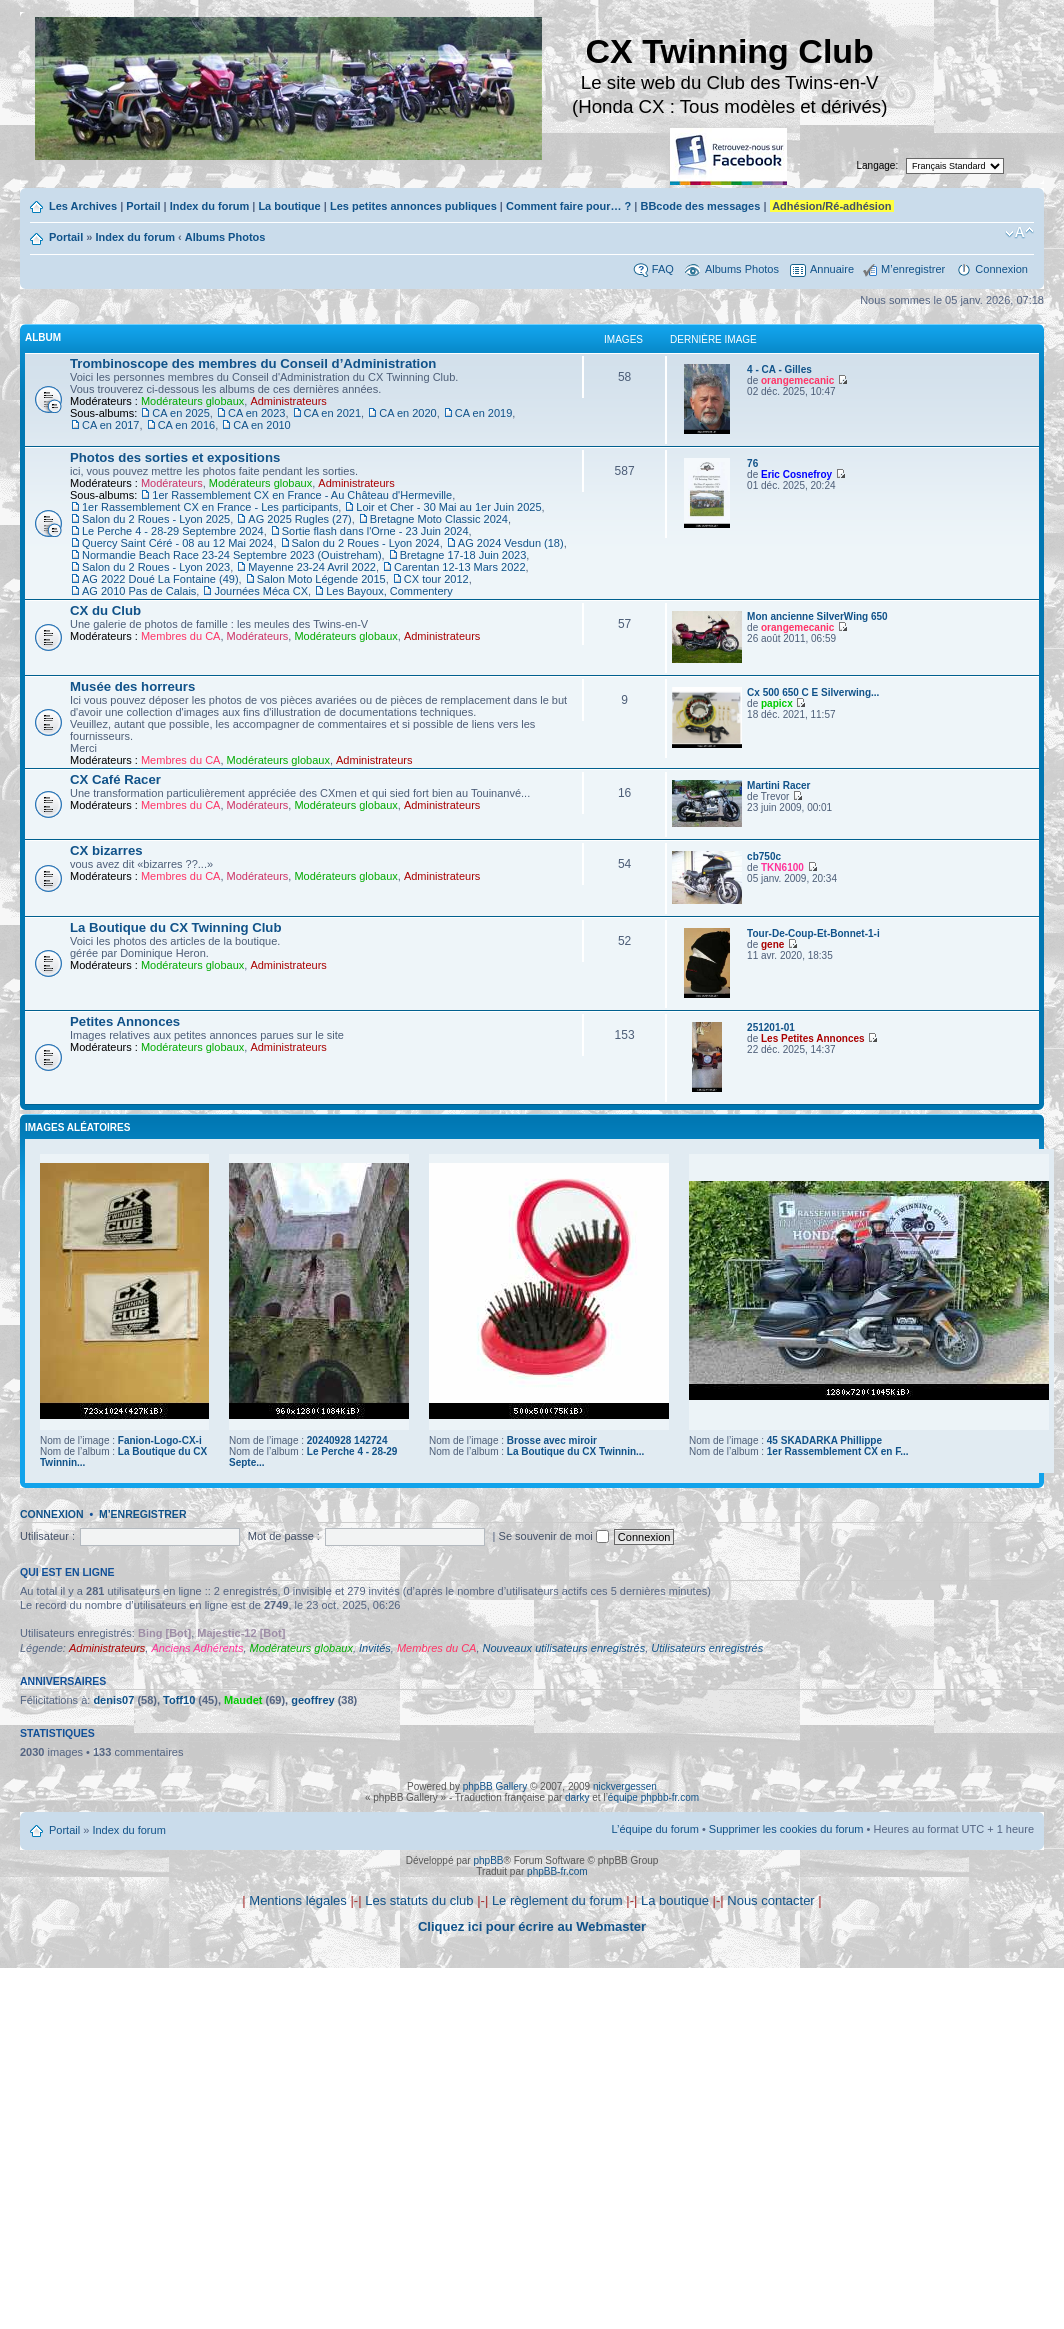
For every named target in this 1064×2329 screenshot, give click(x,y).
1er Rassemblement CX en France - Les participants (210, 507)
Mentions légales (298, 1900)
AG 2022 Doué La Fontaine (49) (160, 579)
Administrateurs (288, 401)
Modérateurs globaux (192, 401)
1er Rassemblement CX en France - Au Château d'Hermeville (302, 495)
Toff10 (179, 1700)
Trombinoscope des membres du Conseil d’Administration (253, 363)
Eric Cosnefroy (796, 474)
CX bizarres (106, 850)
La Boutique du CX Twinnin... (576, 1451)
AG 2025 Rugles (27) (299, 519)
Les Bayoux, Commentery (389, 591)
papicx (777, 703)
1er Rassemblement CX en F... (838, 1451)
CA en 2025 (181, 413)
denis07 (113, 1700)
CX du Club (105, 610)
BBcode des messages (700, 206)
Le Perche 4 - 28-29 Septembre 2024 (173, 531)
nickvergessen (625, 1786)
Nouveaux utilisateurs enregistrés (564, 1648)
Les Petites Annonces (813, 1038)
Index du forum (209, 206)
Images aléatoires (77, 1127)
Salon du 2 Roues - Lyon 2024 (366, 543)
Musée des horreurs (132, 686)
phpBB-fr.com (557, 1871)
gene (772, 944)
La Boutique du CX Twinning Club (175, 927)
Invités (375, 1648)
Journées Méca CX (261, 591)
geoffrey (312, 1700)
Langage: (878, 165)
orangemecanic (797, 380)
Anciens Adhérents (197, 1648)
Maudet (243, 1700)
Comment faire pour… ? (568, 206)
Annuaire (832, 269)
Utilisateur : (47, 1536)
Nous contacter (770, 1900)
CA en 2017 (111, 425)
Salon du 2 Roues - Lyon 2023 (156, 567)
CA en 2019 (484, 413)
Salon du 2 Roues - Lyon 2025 (156, 519)
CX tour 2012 (436, 579)
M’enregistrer (913, 269)
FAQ (663, 269)
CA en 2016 (187, 425)
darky (577, 1797)
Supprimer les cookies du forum (786, 1829)
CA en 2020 (408, 413)
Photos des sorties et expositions (175, 457)
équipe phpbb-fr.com (653, 1797)
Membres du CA (180, 636)
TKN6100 (782, 867)
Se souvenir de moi (554, 1536)
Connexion (1001, 269)
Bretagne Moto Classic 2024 (439, 519)
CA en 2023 (257, 413)
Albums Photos (225, 237)
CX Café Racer (115, 779)
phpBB (488, 1860)
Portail (143, 206)
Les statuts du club (419, 1900)
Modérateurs (172, 483)
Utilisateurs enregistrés (707, 1648)
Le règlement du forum (557, 1900)
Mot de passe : (284, 1536)
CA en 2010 (262, 425)
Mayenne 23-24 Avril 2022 (312, 567)
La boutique (289, 206)
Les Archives (83, 206)
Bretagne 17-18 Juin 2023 (463, 555)
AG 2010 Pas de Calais (139, 591)
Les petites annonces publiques (413, 206)
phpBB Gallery (495, 1786)
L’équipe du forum (654, 1829)
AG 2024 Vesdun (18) (511, 543)
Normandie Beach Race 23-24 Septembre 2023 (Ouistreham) (232, 555)
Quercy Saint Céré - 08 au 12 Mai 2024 (177, 543)
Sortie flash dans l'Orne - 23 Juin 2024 (375, 531)
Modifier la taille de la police (1019, 233)
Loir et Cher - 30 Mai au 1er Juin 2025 (448, 507)
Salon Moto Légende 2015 (321, 579)
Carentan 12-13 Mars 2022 (459, 567)
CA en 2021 (333, 413)
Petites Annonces (125, 1021)
